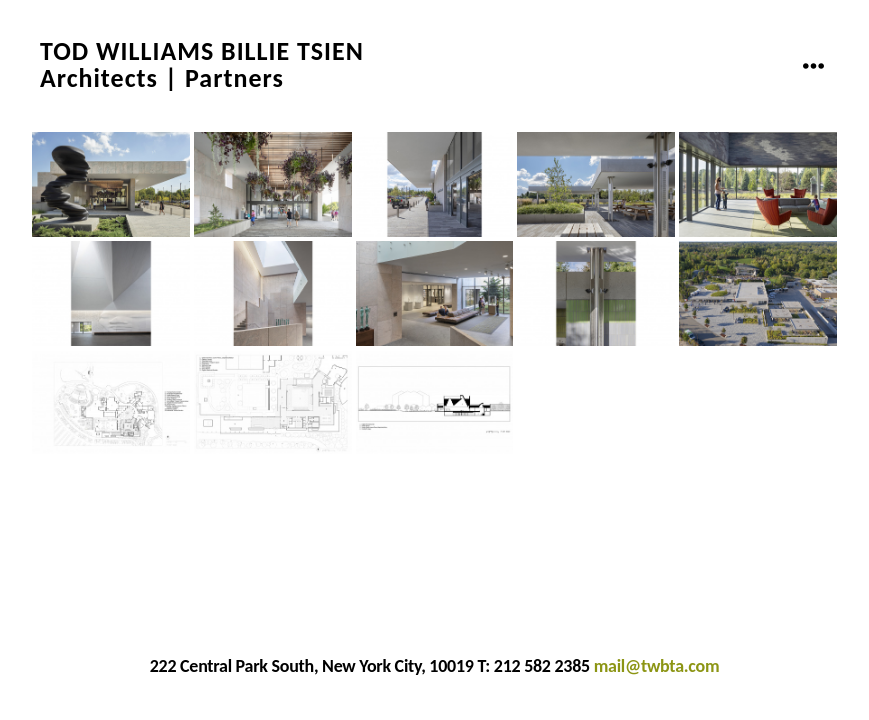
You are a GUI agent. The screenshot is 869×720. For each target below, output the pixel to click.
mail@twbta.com (657, 666)
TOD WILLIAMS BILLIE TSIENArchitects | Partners (202, 65)
